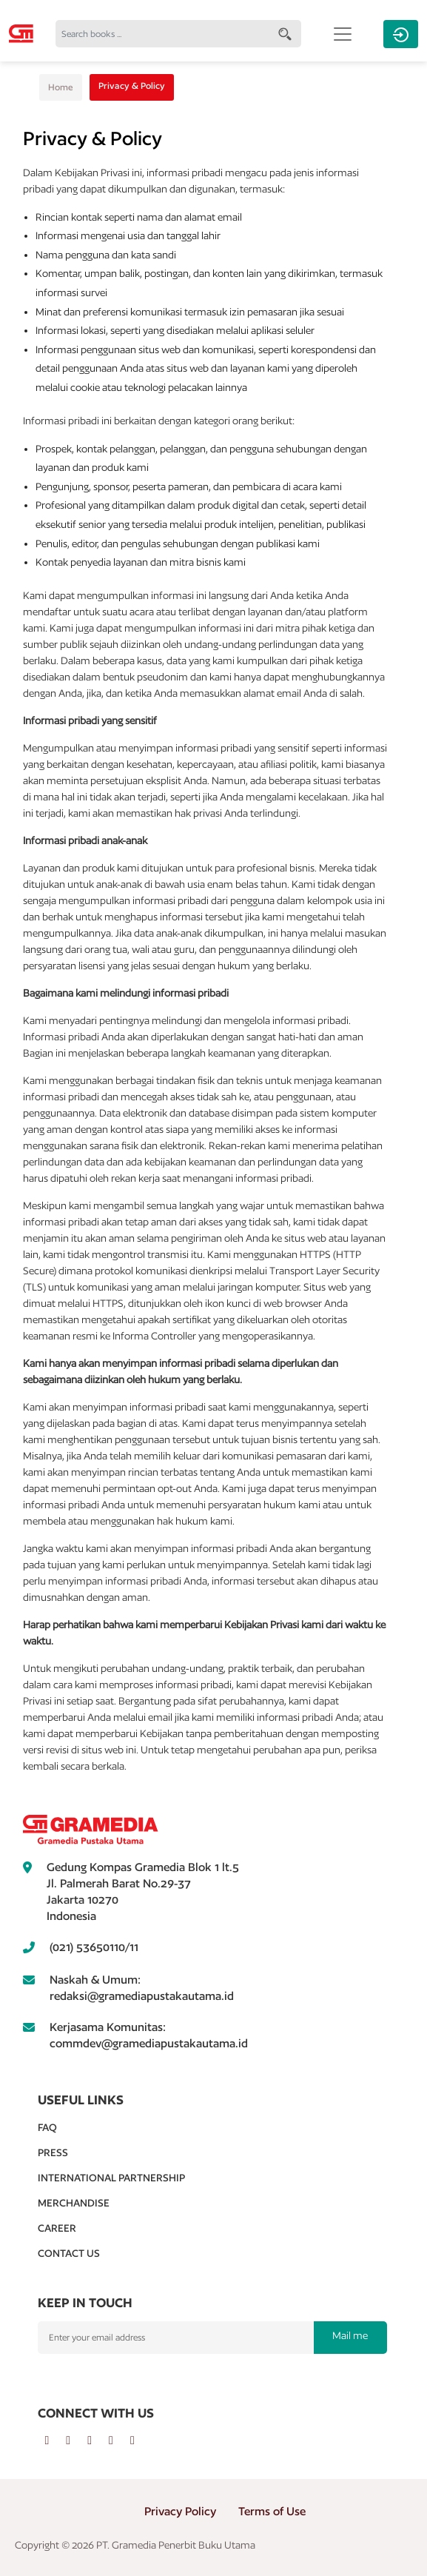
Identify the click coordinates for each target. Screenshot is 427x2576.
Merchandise (74, 2203)
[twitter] (76, 2440)
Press (53, 2152)
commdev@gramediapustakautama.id (149, 2043)
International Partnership (111, 2178)
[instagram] (98, 2440)
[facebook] (56, 2440)
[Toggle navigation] (342, 34)
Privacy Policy (180, 2511)
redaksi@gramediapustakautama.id (142, 1996)
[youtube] (119, 2440)
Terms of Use (272, 2511)
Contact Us (69, 2253)
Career (57, 2228)
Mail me (350, 2335)
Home (60, 87)
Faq (47, 2127)
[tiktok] (139, 2440)
